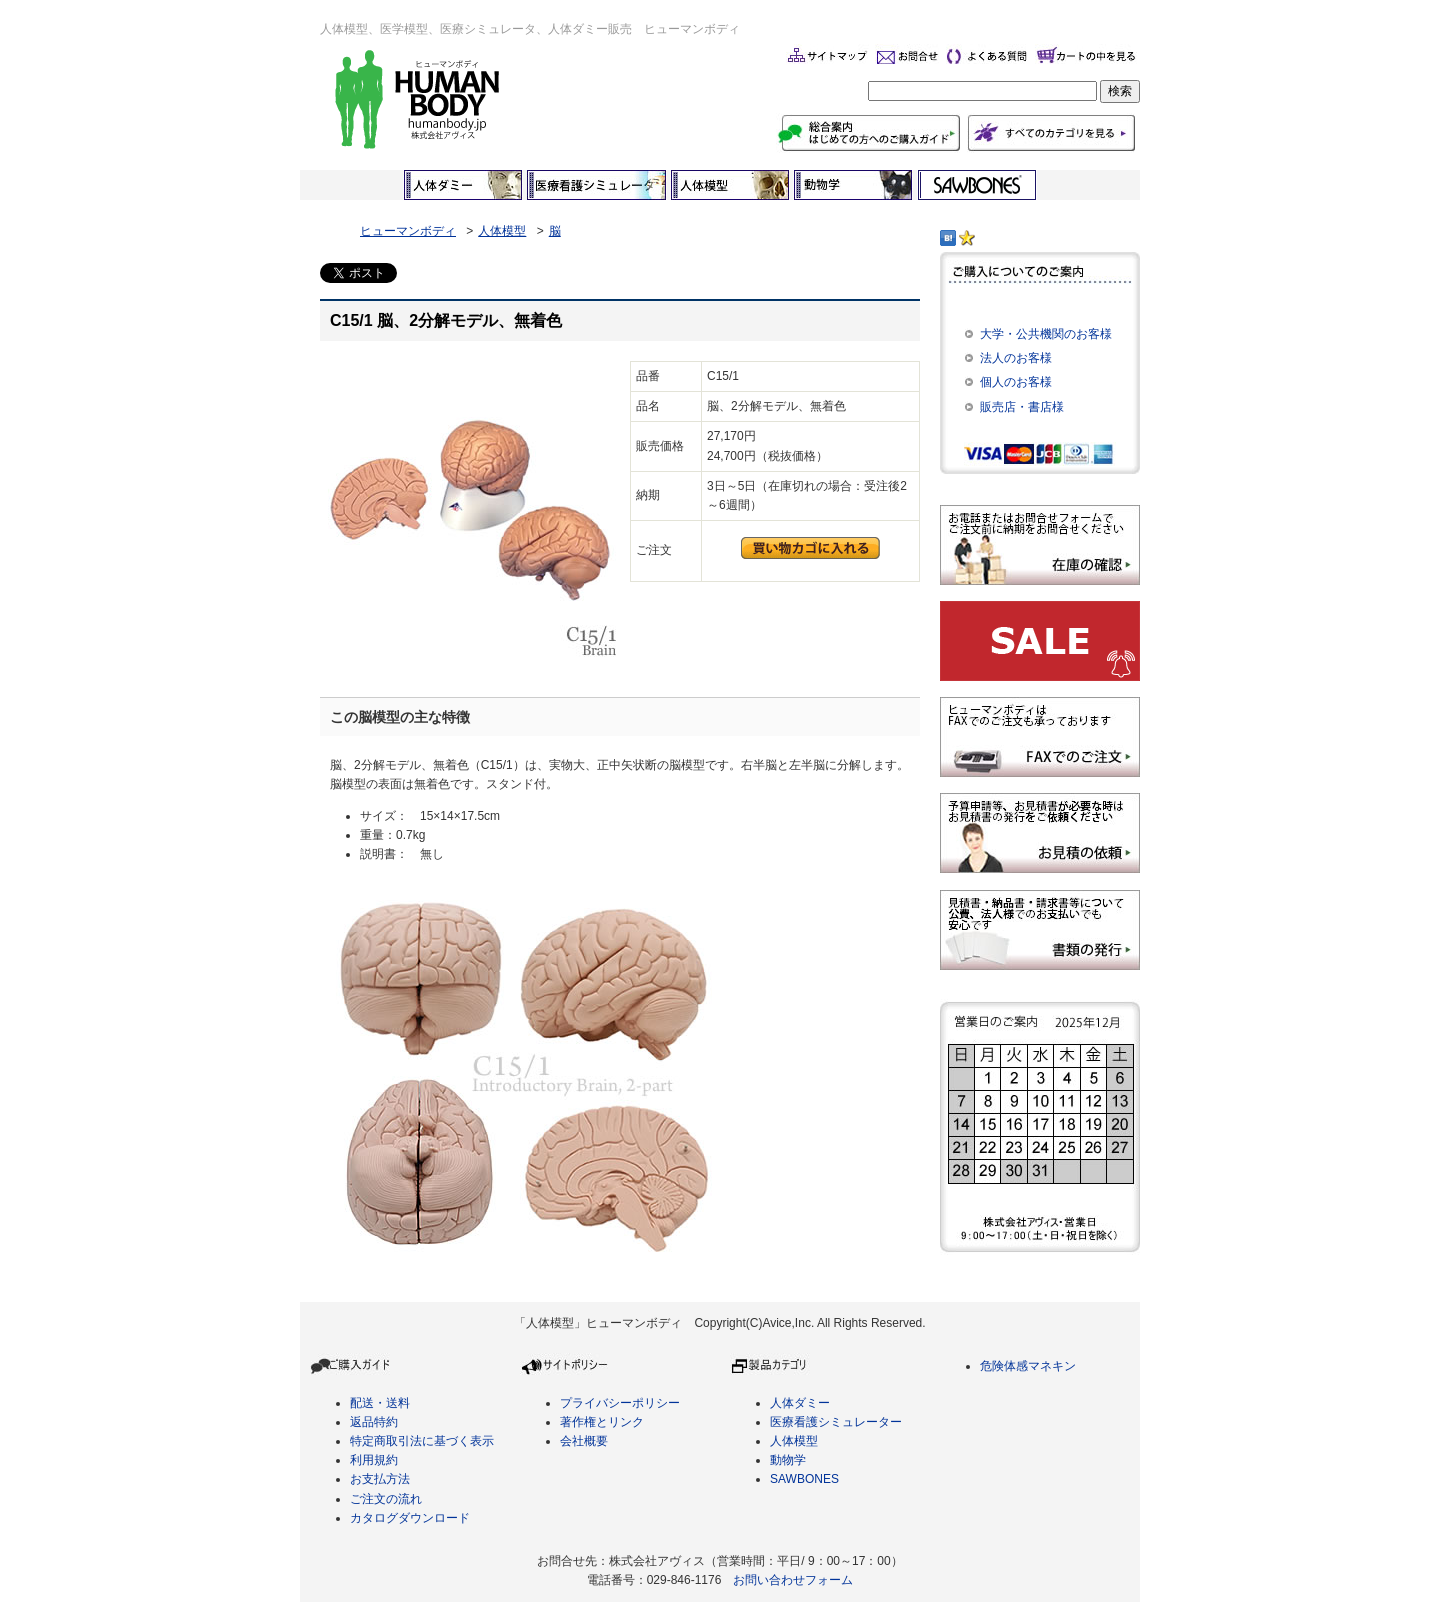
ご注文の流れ (386, 1499)
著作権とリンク (602, 1422)
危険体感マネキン (1028, 1366)
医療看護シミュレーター (836, 1422)
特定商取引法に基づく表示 (422, 1441)
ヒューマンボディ (408, 231)
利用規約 (374, 1460)
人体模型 (502, 231)
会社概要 (584, 1441)
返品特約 (374, 1422)
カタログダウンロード (410, 1518)
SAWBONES (804, 1479)
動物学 (788, 1460)
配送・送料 (380, 1403)
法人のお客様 (1016, 358)
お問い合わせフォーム (793, 1580)
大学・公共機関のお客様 (1046, 334)
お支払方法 (380, 1479)
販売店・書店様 (1022, 407)
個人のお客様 (1016, 382)
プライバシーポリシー (620, 1403)
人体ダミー (800, 1403)
